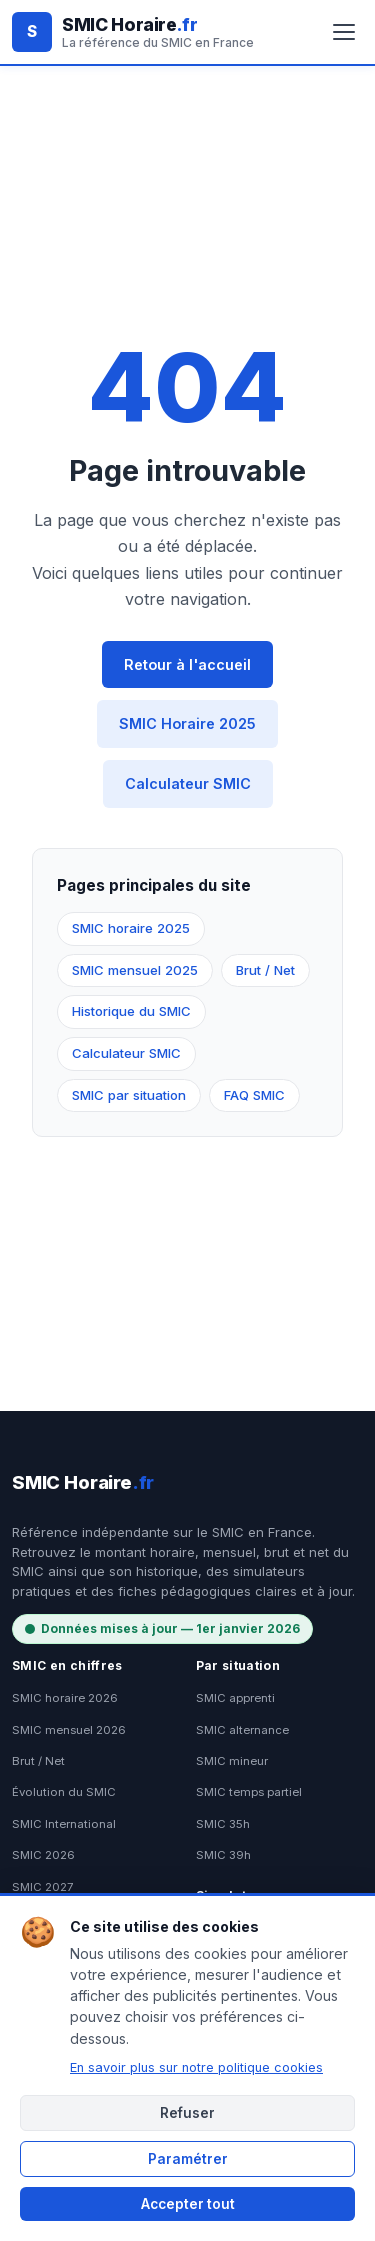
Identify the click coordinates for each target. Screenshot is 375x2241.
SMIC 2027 (43, 1887)
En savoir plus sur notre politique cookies (196, 2067)
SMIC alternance (242, 1730)
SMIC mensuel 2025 (135, 970)
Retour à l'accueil (187, 664)
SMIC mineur (232, 1761)
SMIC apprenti (235, 1698)
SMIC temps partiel (249, 1792)
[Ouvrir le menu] (344, 32)
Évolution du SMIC (64, 1792)
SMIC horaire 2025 (131, 928)
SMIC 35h (223, 1824)
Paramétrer (188, 2159)
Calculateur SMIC (188, 783)
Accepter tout (188, 2204)
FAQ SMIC (254, 1095)
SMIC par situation (129, 1095)
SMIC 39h (223, 1855)
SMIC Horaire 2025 (187, 723)
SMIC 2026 (43, 1855)
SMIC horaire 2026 (65, 1698)
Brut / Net (265, 970)
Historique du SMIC (131, 1011)
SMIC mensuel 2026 (69, 1730)
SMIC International (64, 1824)
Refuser (187, 2113)
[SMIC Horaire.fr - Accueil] (133, 32)
